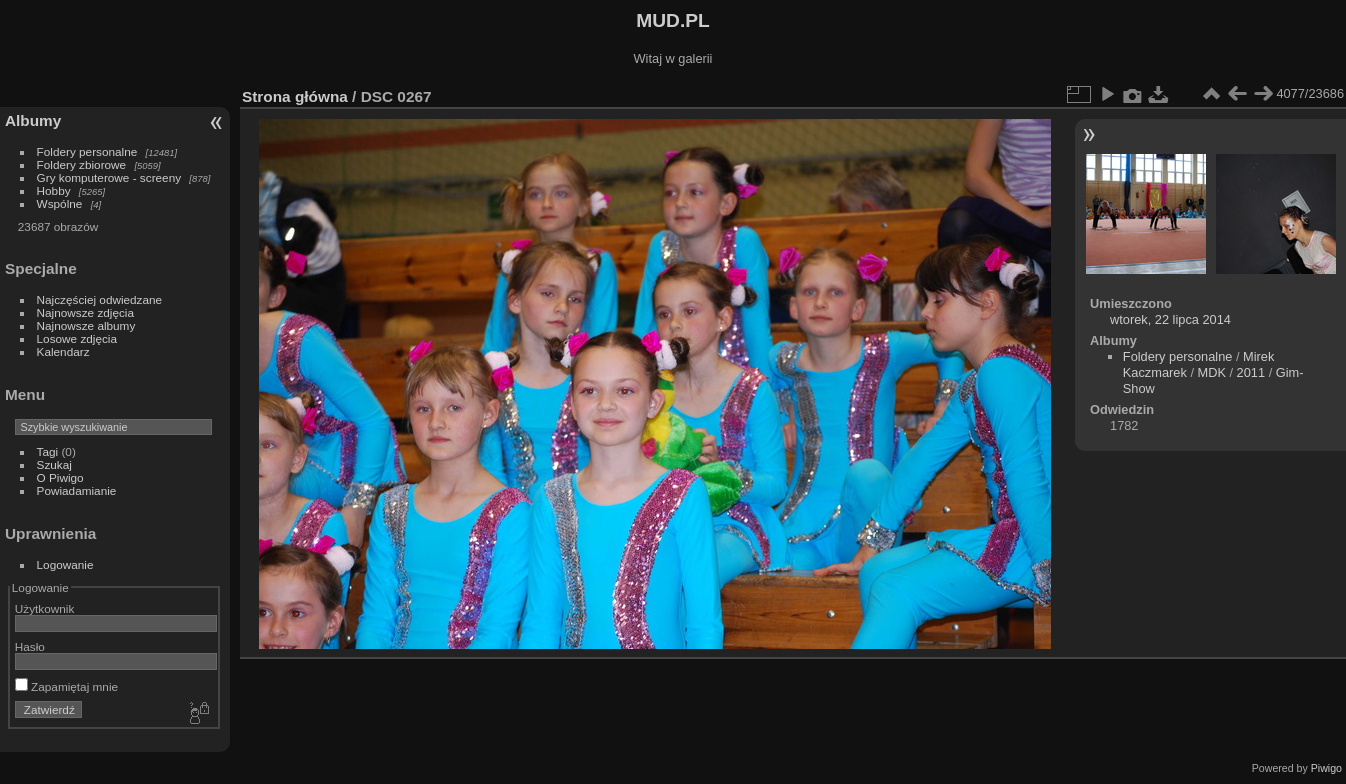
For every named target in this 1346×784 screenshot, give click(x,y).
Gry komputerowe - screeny (109, 177)
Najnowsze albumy (86, 325)
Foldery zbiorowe (82, 164)
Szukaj (54, 464)
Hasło (30, 646)
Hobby (54, 190)
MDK (1212, 372)
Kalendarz (63, 351)
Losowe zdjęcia (77, 338)
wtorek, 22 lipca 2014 (1170, 319)
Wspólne (60, 203)
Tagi (48, 451)
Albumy (33, 120)
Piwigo (1326, 768)
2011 (1251, 372)
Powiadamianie (77, 490)
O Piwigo (60, 477)
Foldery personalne (87, 151)
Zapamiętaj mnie (66, 686)
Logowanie (65, 564)
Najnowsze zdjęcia (85, 312)
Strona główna (295, 96)
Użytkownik (45, 608)
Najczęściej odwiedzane (100, 299)
